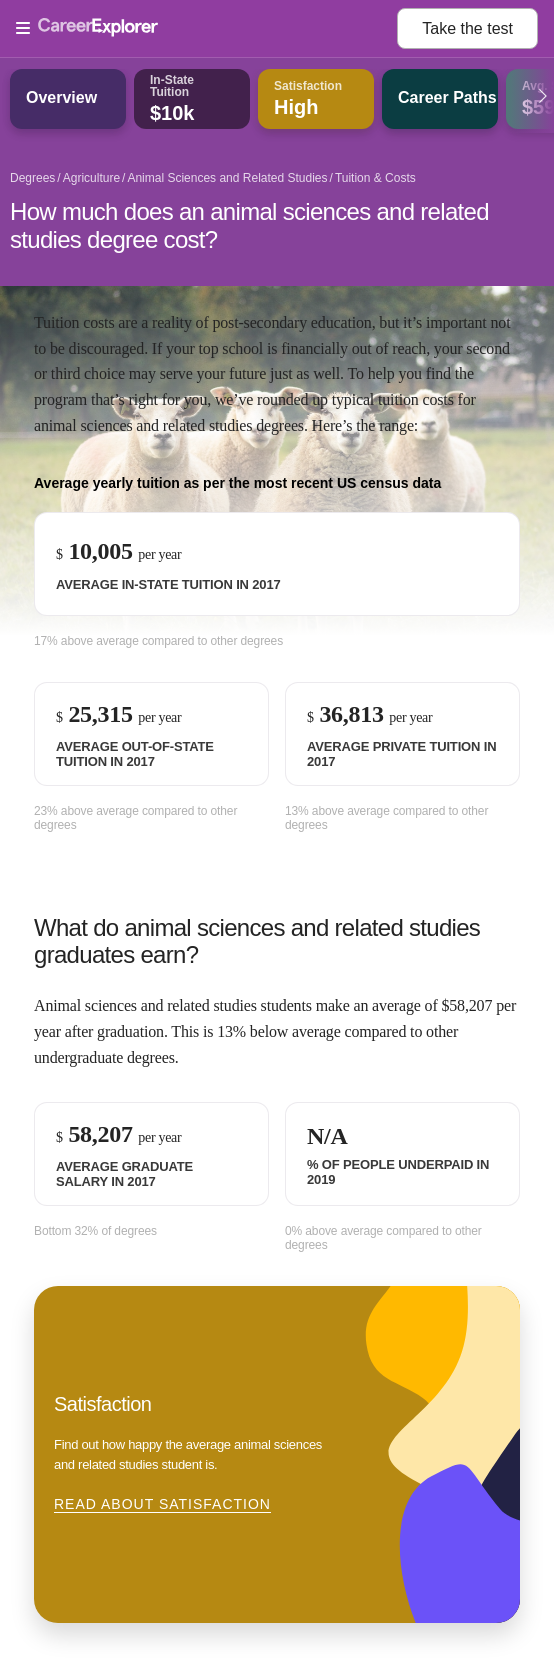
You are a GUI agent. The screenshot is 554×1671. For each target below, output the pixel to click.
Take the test (467, 28)
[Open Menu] (206, 29)
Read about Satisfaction (162, 1504)
